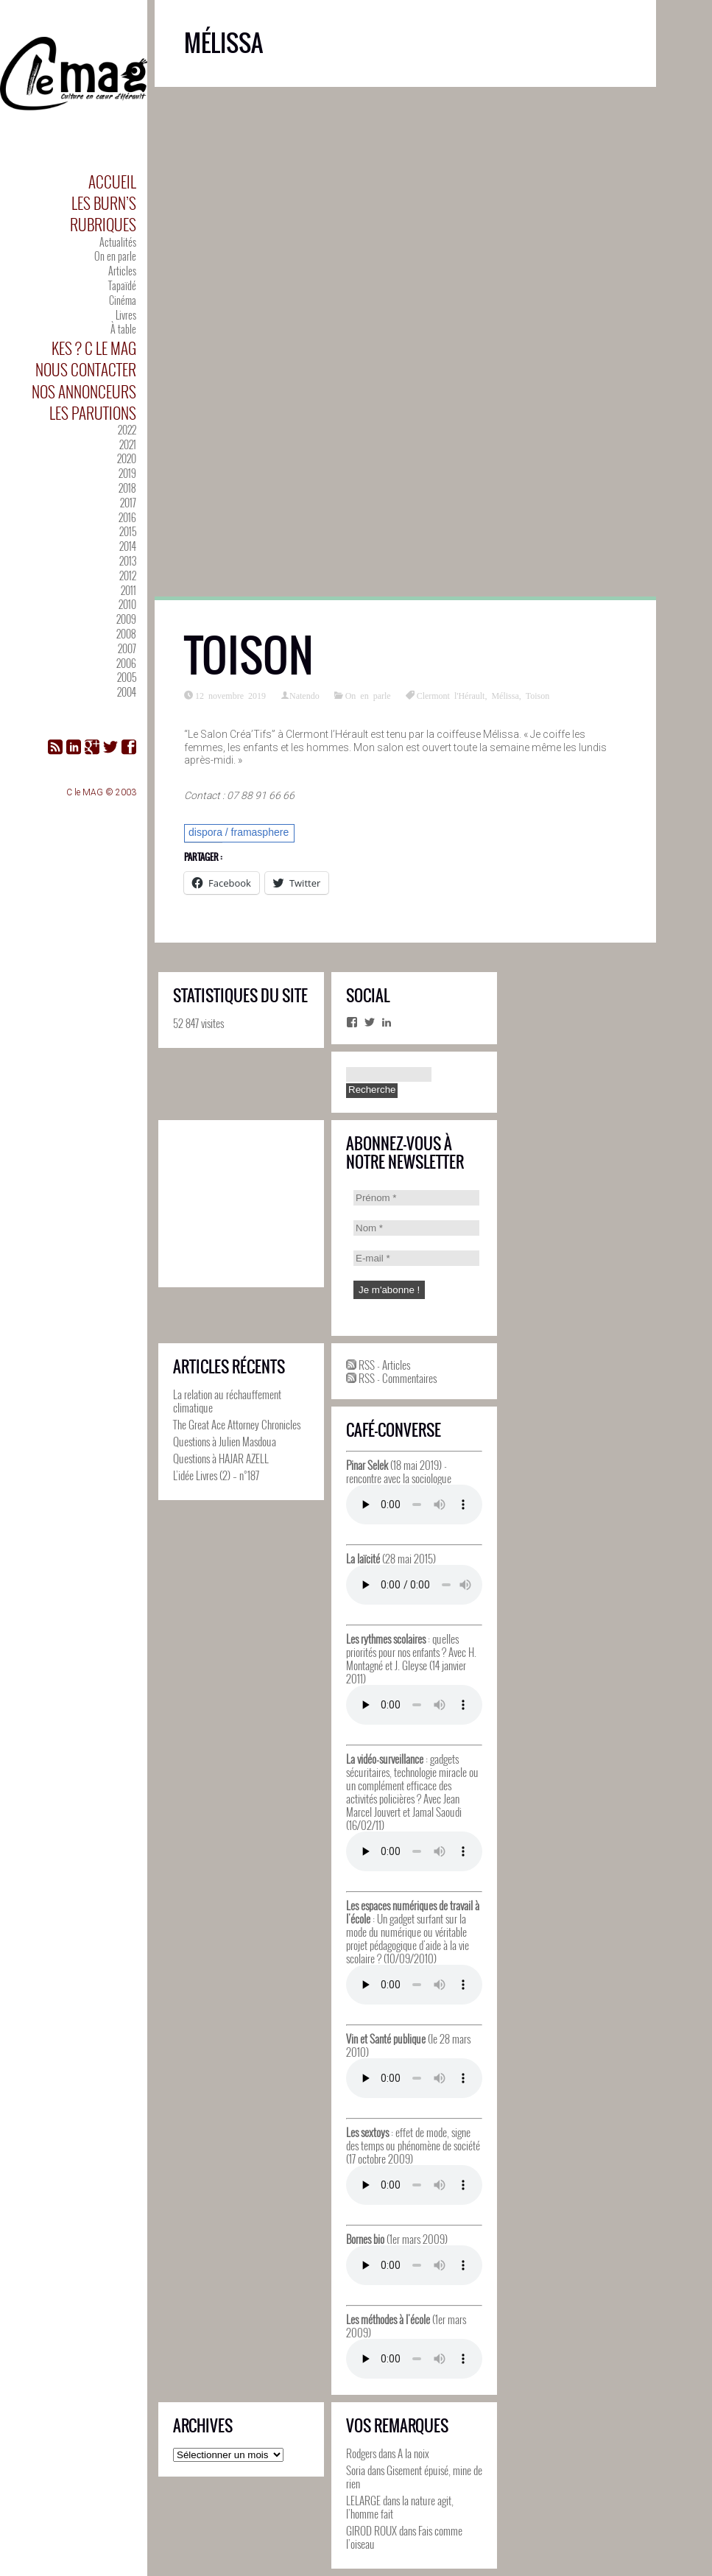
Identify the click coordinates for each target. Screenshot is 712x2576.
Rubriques (103, 224)
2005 (126, 677)
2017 (128, 502)
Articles (122, 270)
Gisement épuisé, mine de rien (414, 2476)
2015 (127, 531)
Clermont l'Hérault (451, 695)
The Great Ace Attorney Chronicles (236, 1424)
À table (123, 329)
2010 (127, 604)
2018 (127, 488)
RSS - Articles (378, 1364)
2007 (127, 648)
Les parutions (92, 412)
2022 (127, 429)
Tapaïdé (122, 285)
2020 (126, 458)
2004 (126, 692)
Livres (126, 315)
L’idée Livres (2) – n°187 (216, 1475)
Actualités (117, 242)
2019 (127, 473)
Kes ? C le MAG (94, 348)
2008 (126, 633)
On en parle (115, 256)
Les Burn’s (103, 202)
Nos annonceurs (84, 391)
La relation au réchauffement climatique (227, 1400)
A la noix (413, 2453)
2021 (127, 444)
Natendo (304, 695)
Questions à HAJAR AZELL (221, 1458)
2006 (126, 663)
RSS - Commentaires (391, 1378)
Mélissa (504, 695)
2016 (127, 517)
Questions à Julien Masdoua (224, 1441)
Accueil (112, 181)
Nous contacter (85, 369)
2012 (127, 575)
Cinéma (122, 300)
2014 (127, 546)
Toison (249, 655)
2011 (128, 590)
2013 (127, 561)
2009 (126, 619)
